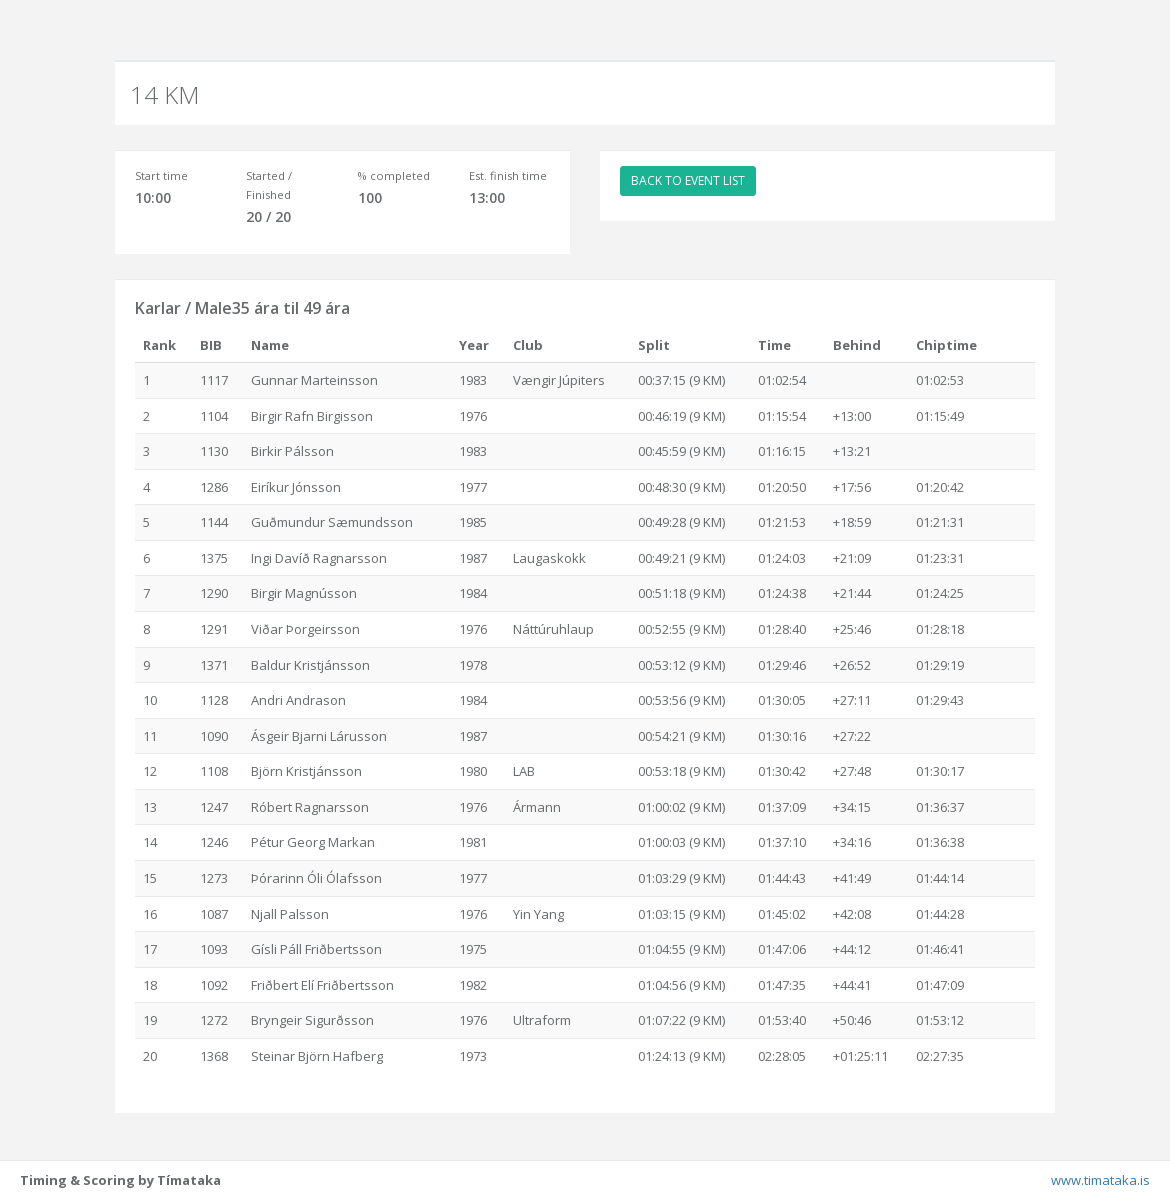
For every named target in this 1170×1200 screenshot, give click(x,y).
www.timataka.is (1100, 1180)
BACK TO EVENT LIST (688, 180)
